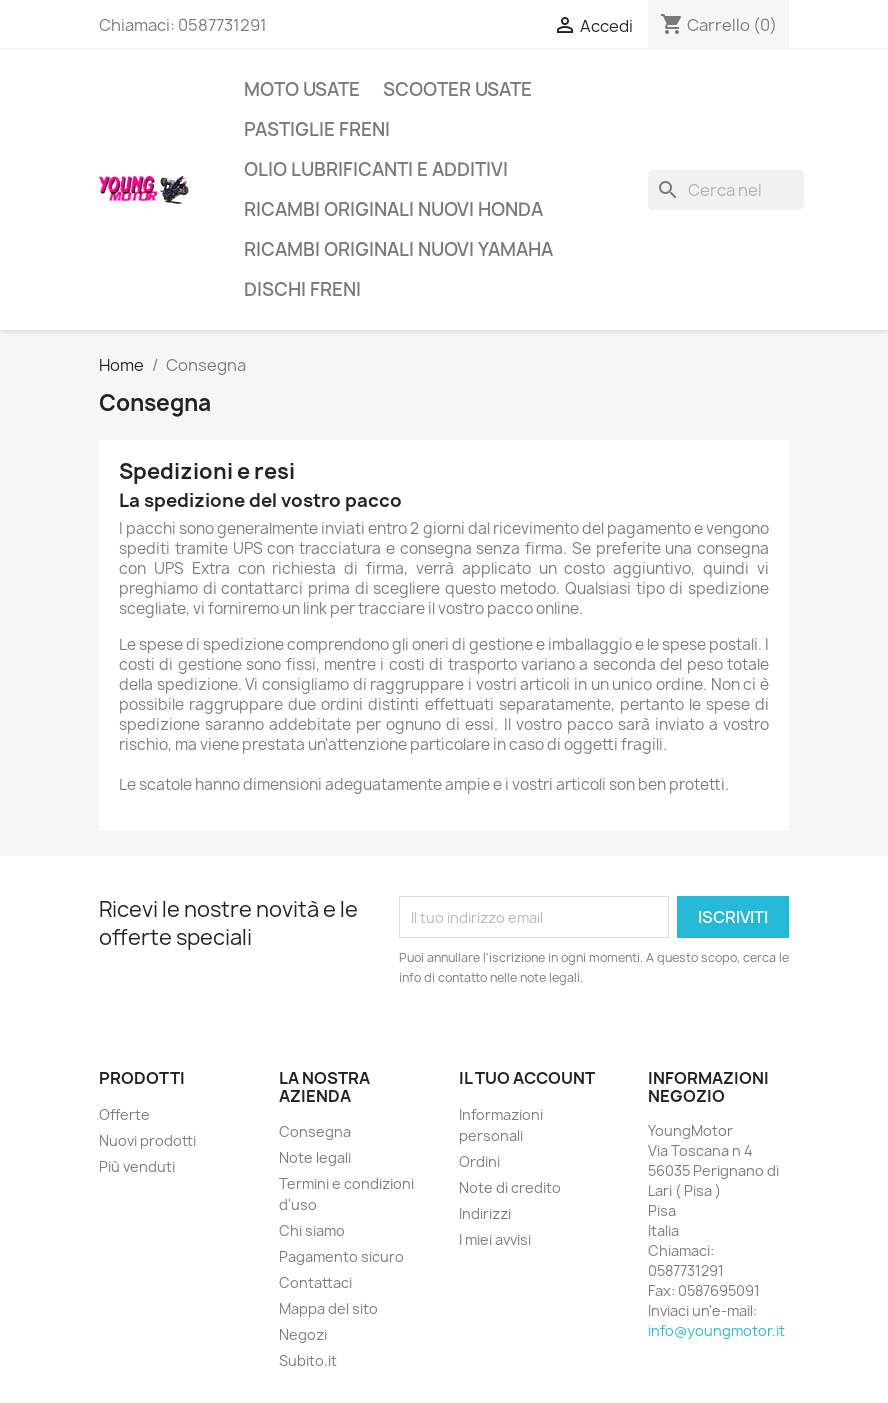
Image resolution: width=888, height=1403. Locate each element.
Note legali (315, 1157)
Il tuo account (527, 1078)
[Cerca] (726, 190)
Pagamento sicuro (341, 1256)
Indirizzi (485, 1213)
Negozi (303, 1334)
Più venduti (137, 1166)
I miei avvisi (495, 1239)
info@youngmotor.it (716, 1330)
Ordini (479, 1161)
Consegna (315, 1131)
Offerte (124, 1114)
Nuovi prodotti (147, 1140)
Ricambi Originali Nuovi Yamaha (398, 249)
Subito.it (308, 1360)
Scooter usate (457, 89)
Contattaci (315, 1282)
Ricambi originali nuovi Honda (393, 209)
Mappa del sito (328, 1308)
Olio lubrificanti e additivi (376, 169)
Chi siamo (312, 1230)
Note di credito (510, 1187)
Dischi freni (302, 289)
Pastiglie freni (317, 129)
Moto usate (302, 89)
